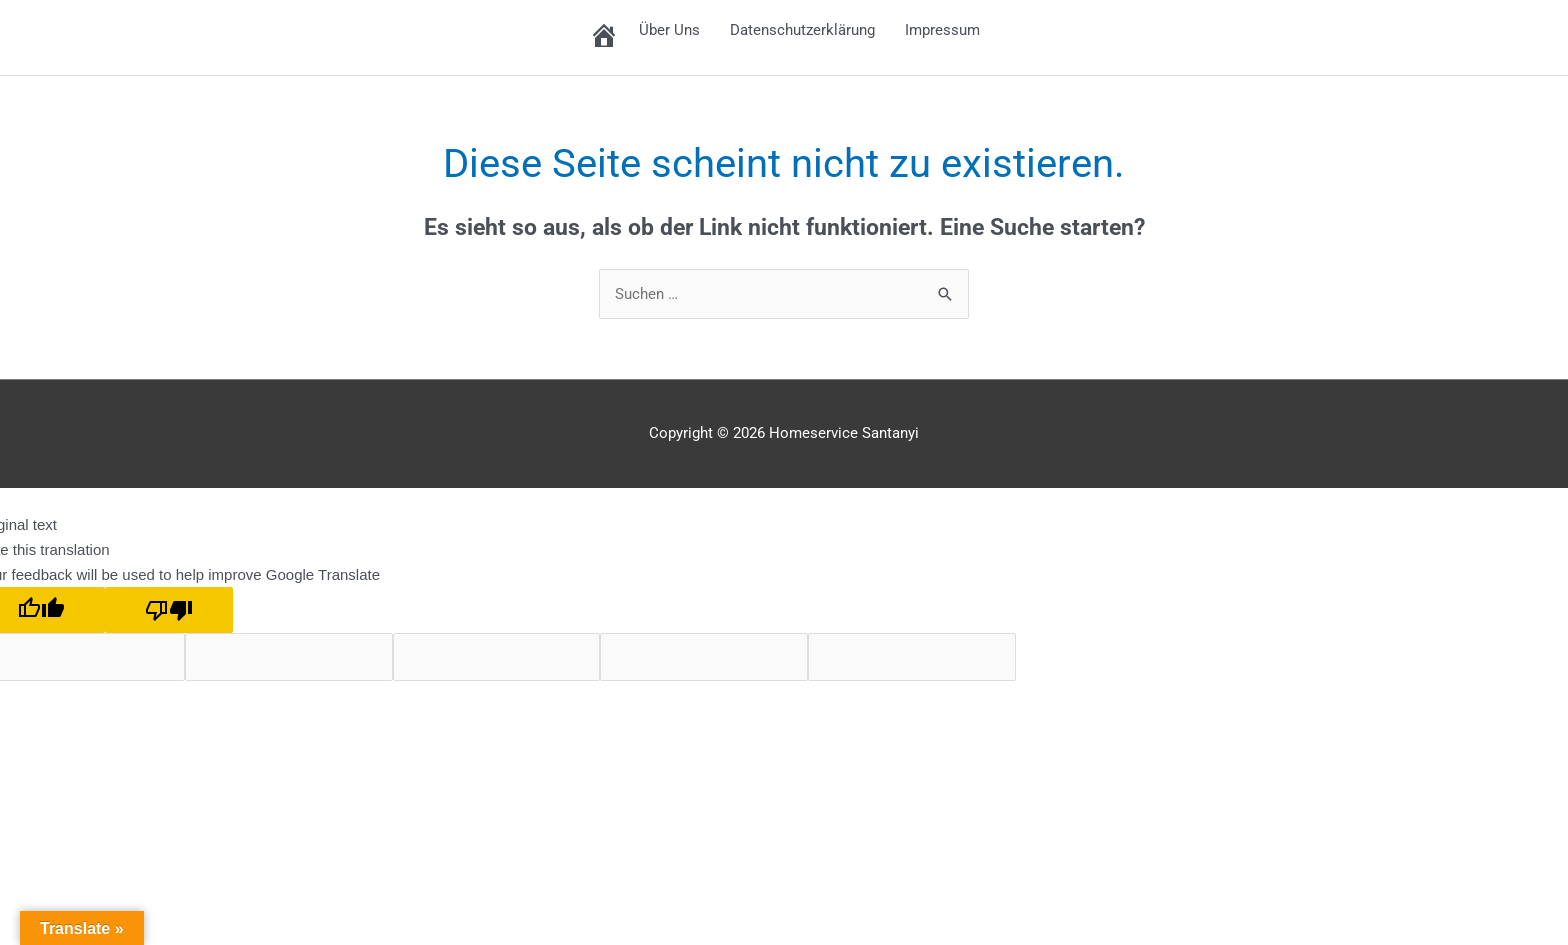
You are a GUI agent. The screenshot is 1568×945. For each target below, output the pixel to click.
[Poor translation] (169, 611)
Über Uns (669, 30)
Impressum (942, 30)
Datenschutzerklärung (802, 30)
